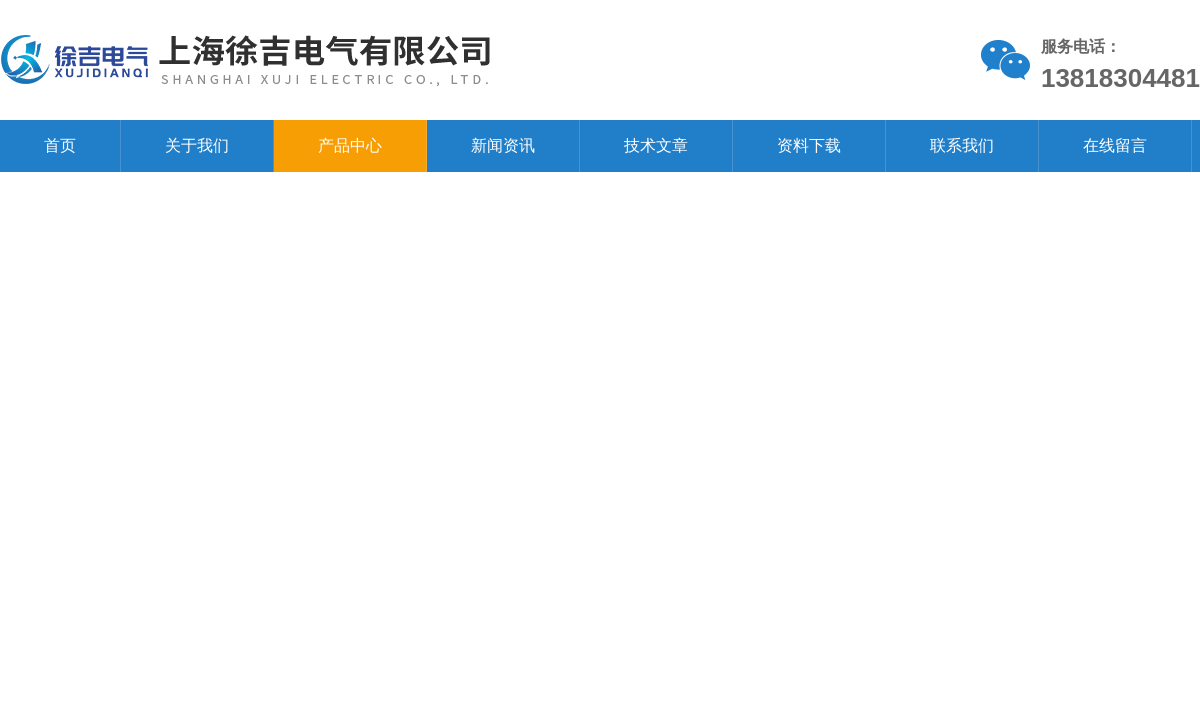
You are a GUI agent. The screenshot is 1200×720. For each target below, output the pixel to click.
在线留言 (1115, 145)
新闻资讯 (503, 145)
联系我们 (962, 145)
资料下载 (809, 145)
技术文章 (656, 145)
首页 (60, 145)
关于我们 (197, 145)
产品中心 (350, 145)
